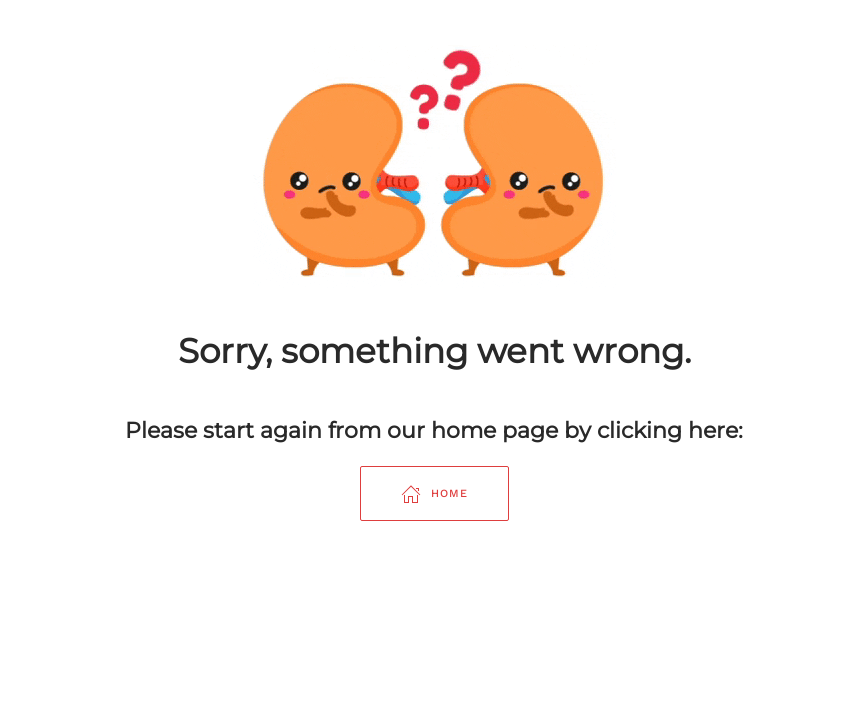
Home (434, 494)
